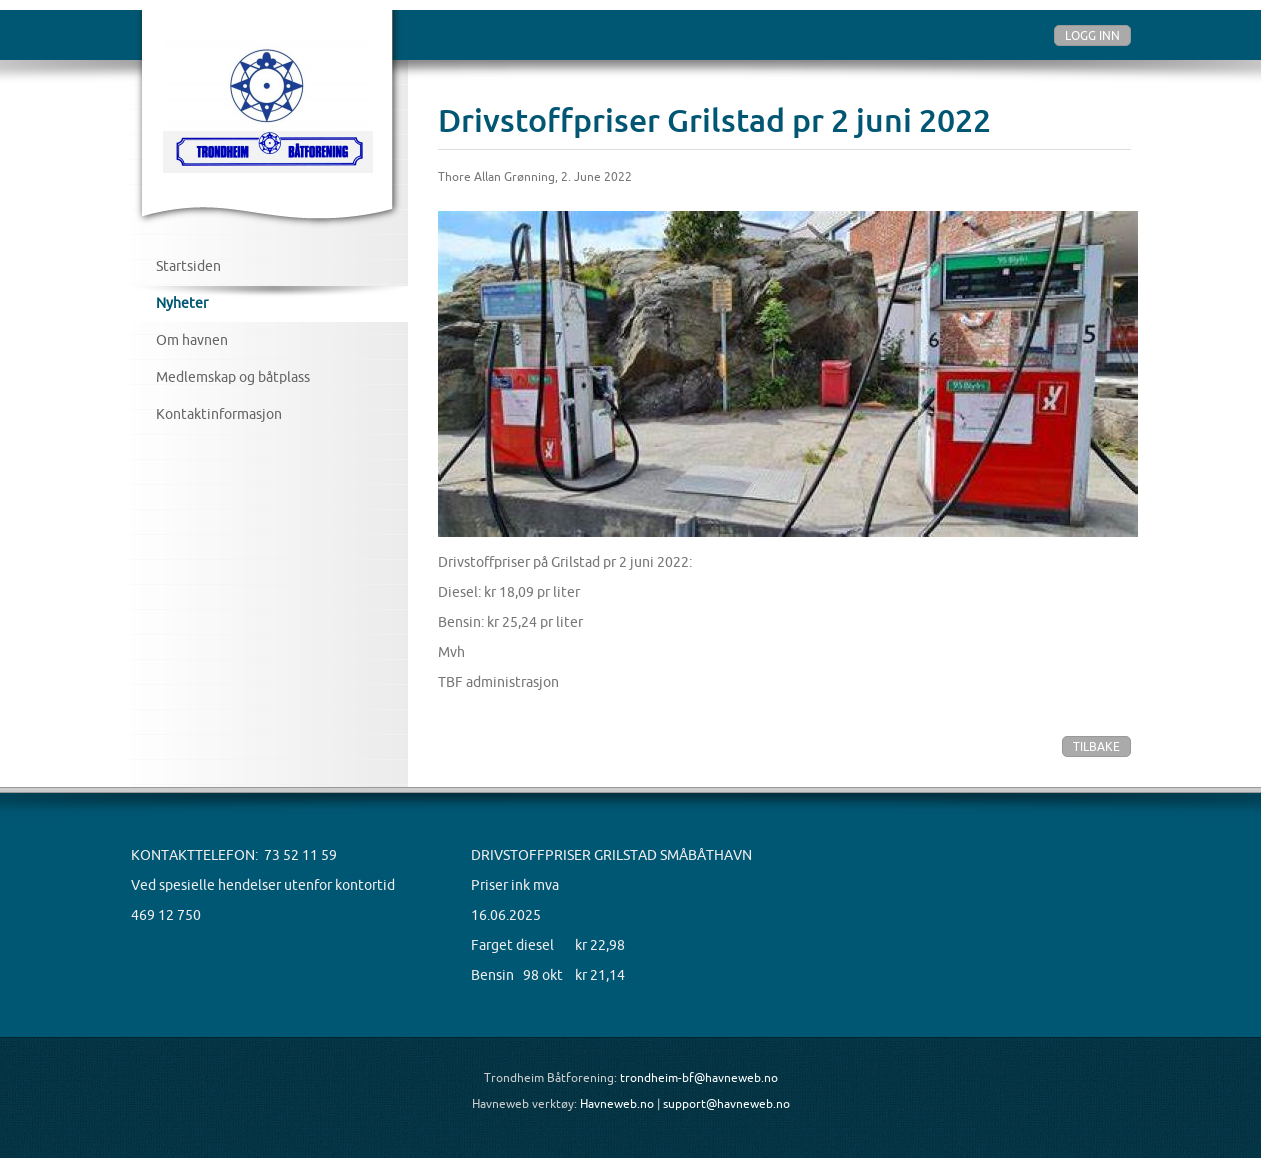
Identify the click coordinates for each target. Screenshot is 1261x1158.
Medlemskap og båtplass (233, 377)
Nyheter (182, 303)
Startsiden (188, 266)
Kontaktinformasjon (219, 414)
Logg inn (1092, 35)
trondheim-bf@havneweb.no (699, 1077)
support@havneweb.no (726, 1103)
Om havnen (192, 340)
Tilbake (1096, 746)
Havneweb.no (617, 1103)
